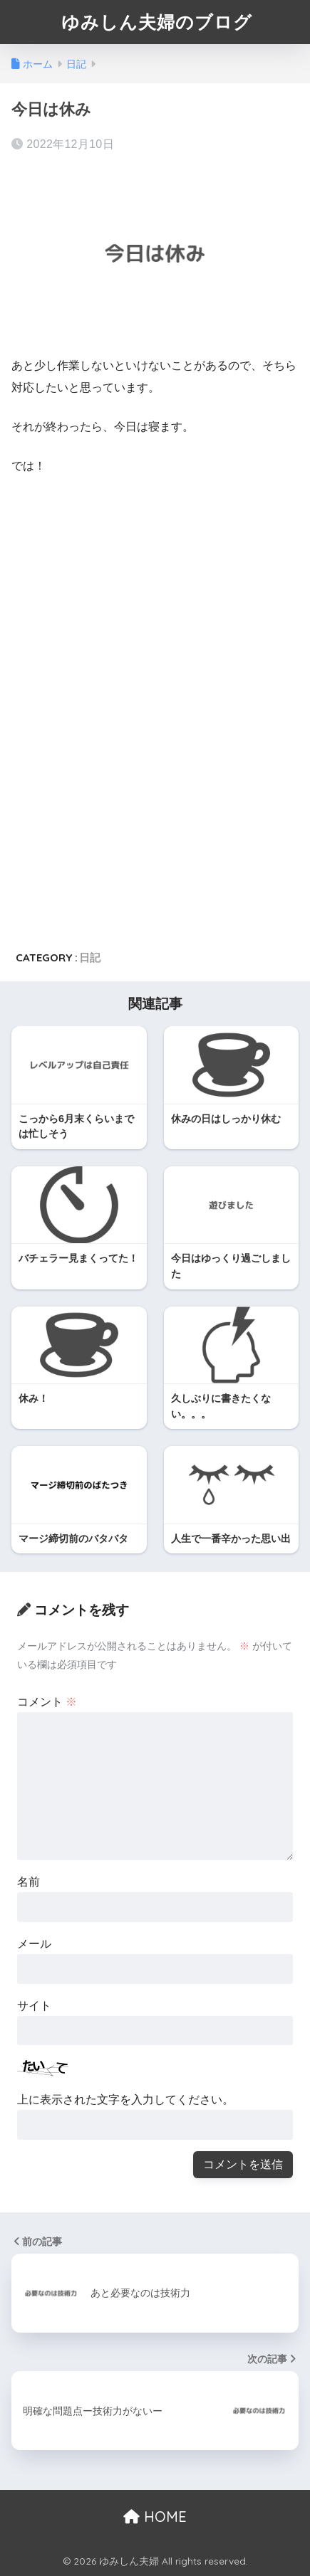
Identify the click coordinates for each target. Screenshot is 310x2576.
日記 (89, 957)
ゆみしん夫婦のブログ (157, 21)
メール (34, 1944)
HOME (155, 2516)
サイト (34, 2006)
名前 (28, 1882)
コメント (47, 1702)
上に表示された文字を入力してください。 (125, 2100)
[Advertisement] (131, 594)
